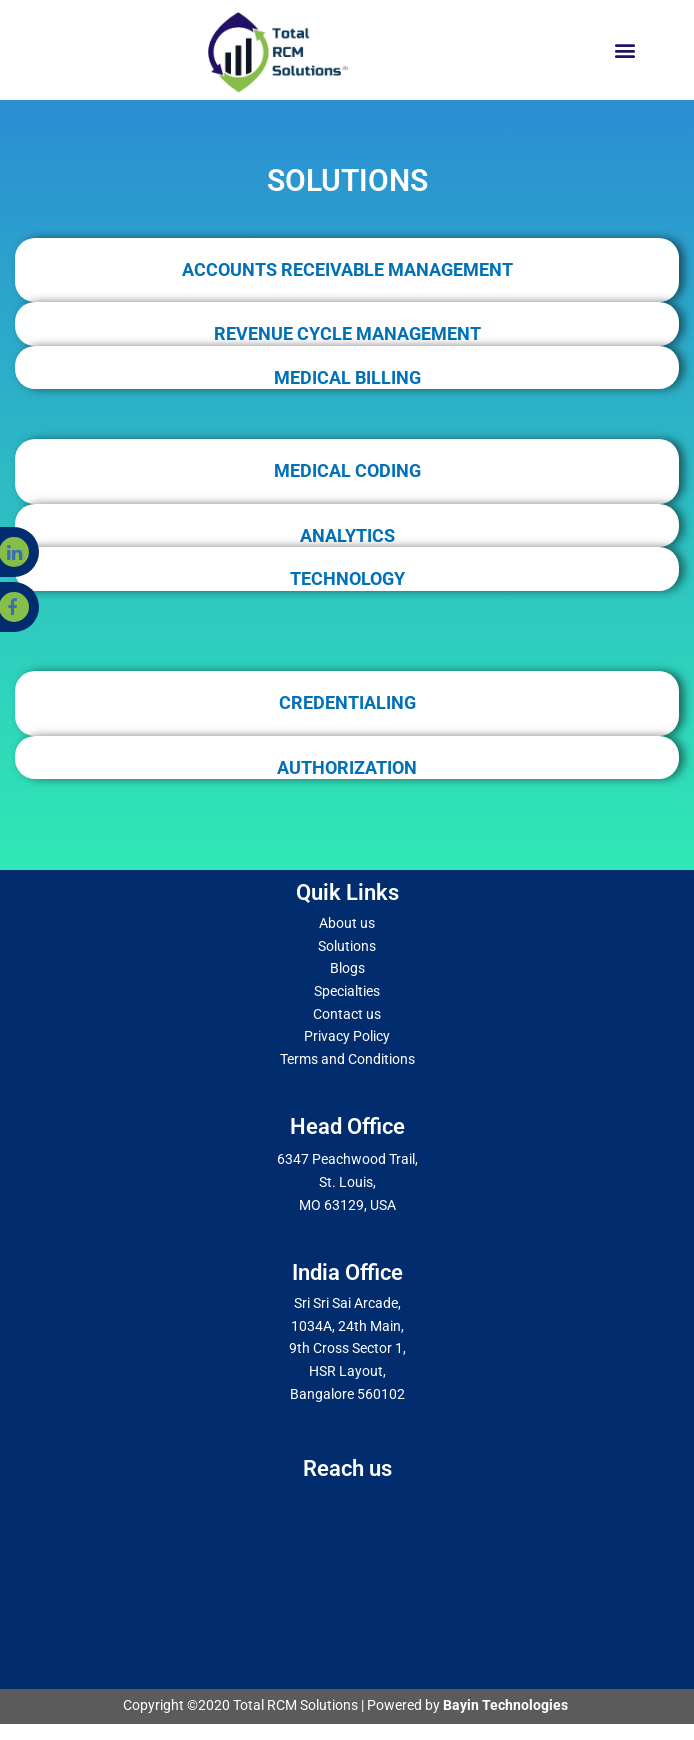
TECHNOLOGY (347, 578)
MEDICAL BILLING (347, 377)
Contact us (347, 1014)
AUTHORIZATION (347, 767)
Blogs (347, 968)
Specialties (347, 991)
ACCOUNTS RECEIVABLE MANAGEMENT (347, 269)
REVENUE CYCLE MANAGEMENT (347, 333)
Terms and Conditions (347, 1059)
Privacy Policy (347, 1036)
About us (347, 923)
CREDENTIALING (347, 702)
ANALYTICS (347, 535)
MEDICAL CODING (347, 470)
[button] (624, 49)
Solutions (347, 946)
